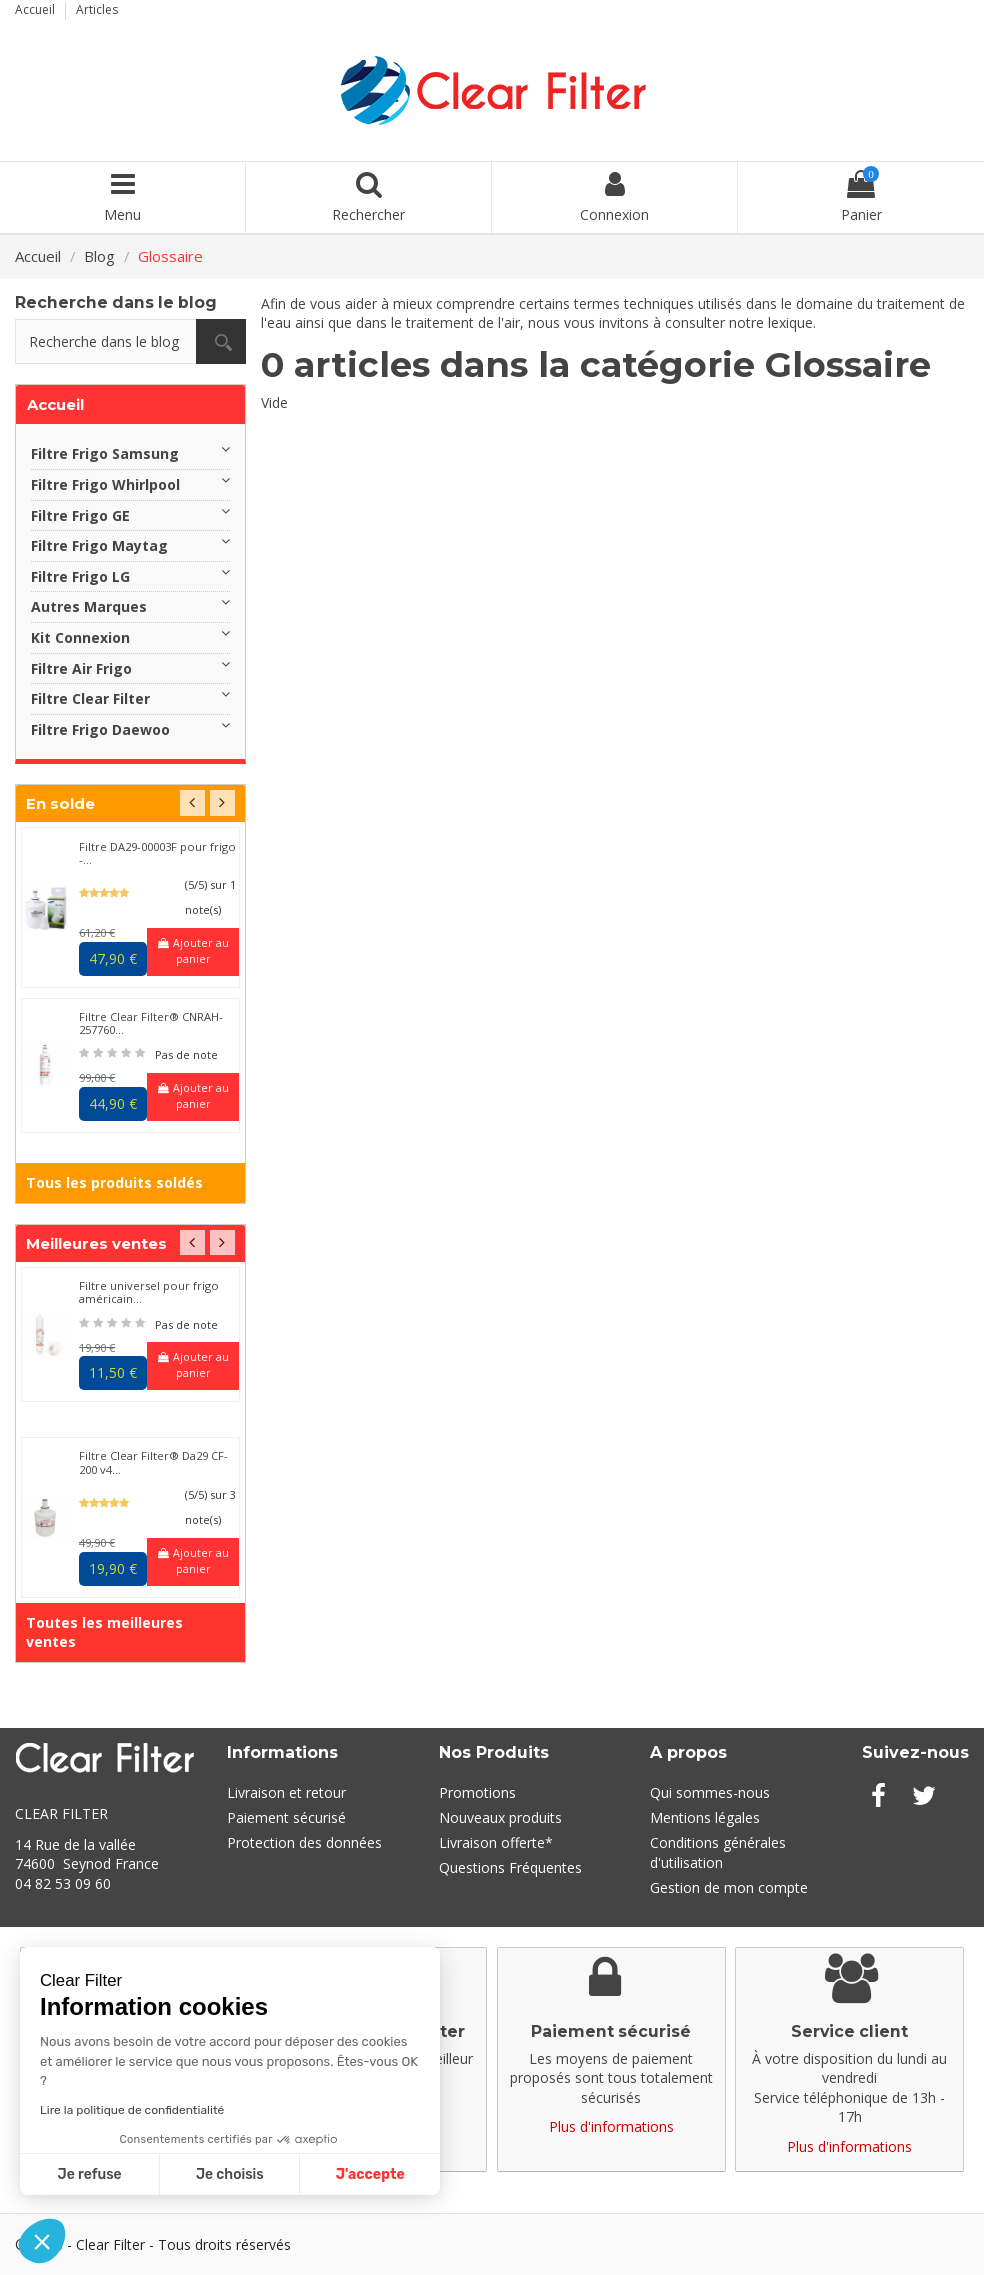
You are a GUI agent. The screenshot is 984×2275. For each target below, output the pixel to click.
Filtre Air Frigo (81, 668)
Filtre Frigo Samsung (105, 453)
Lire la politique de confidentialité (132, 2110)
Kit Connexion (80, 637)
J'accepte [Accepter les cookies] (370, 2174)
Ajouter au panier (193, 951)
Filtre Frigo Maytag (99, 545)
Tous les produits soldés (114, 1182)
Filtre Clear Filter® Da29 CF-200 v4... (153, 1462)
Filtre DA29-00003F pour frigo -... (157, 853)
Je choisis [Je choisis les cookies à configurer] (230, 2174)
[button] (42, 2241)
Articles (97, 9)
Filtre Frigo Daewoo (100, 729)
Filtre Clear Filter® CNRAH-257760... (151, 1023)
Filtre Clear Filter (90, 698)
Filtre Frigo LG (80, 576)
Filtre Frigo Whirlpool (105, 484)
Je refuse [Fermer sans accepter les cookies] (90, 2174)
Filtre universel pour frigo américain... (149, 1292)
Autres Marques (89, 606)
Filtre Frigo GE (80, 515)
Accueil (36, 9)
